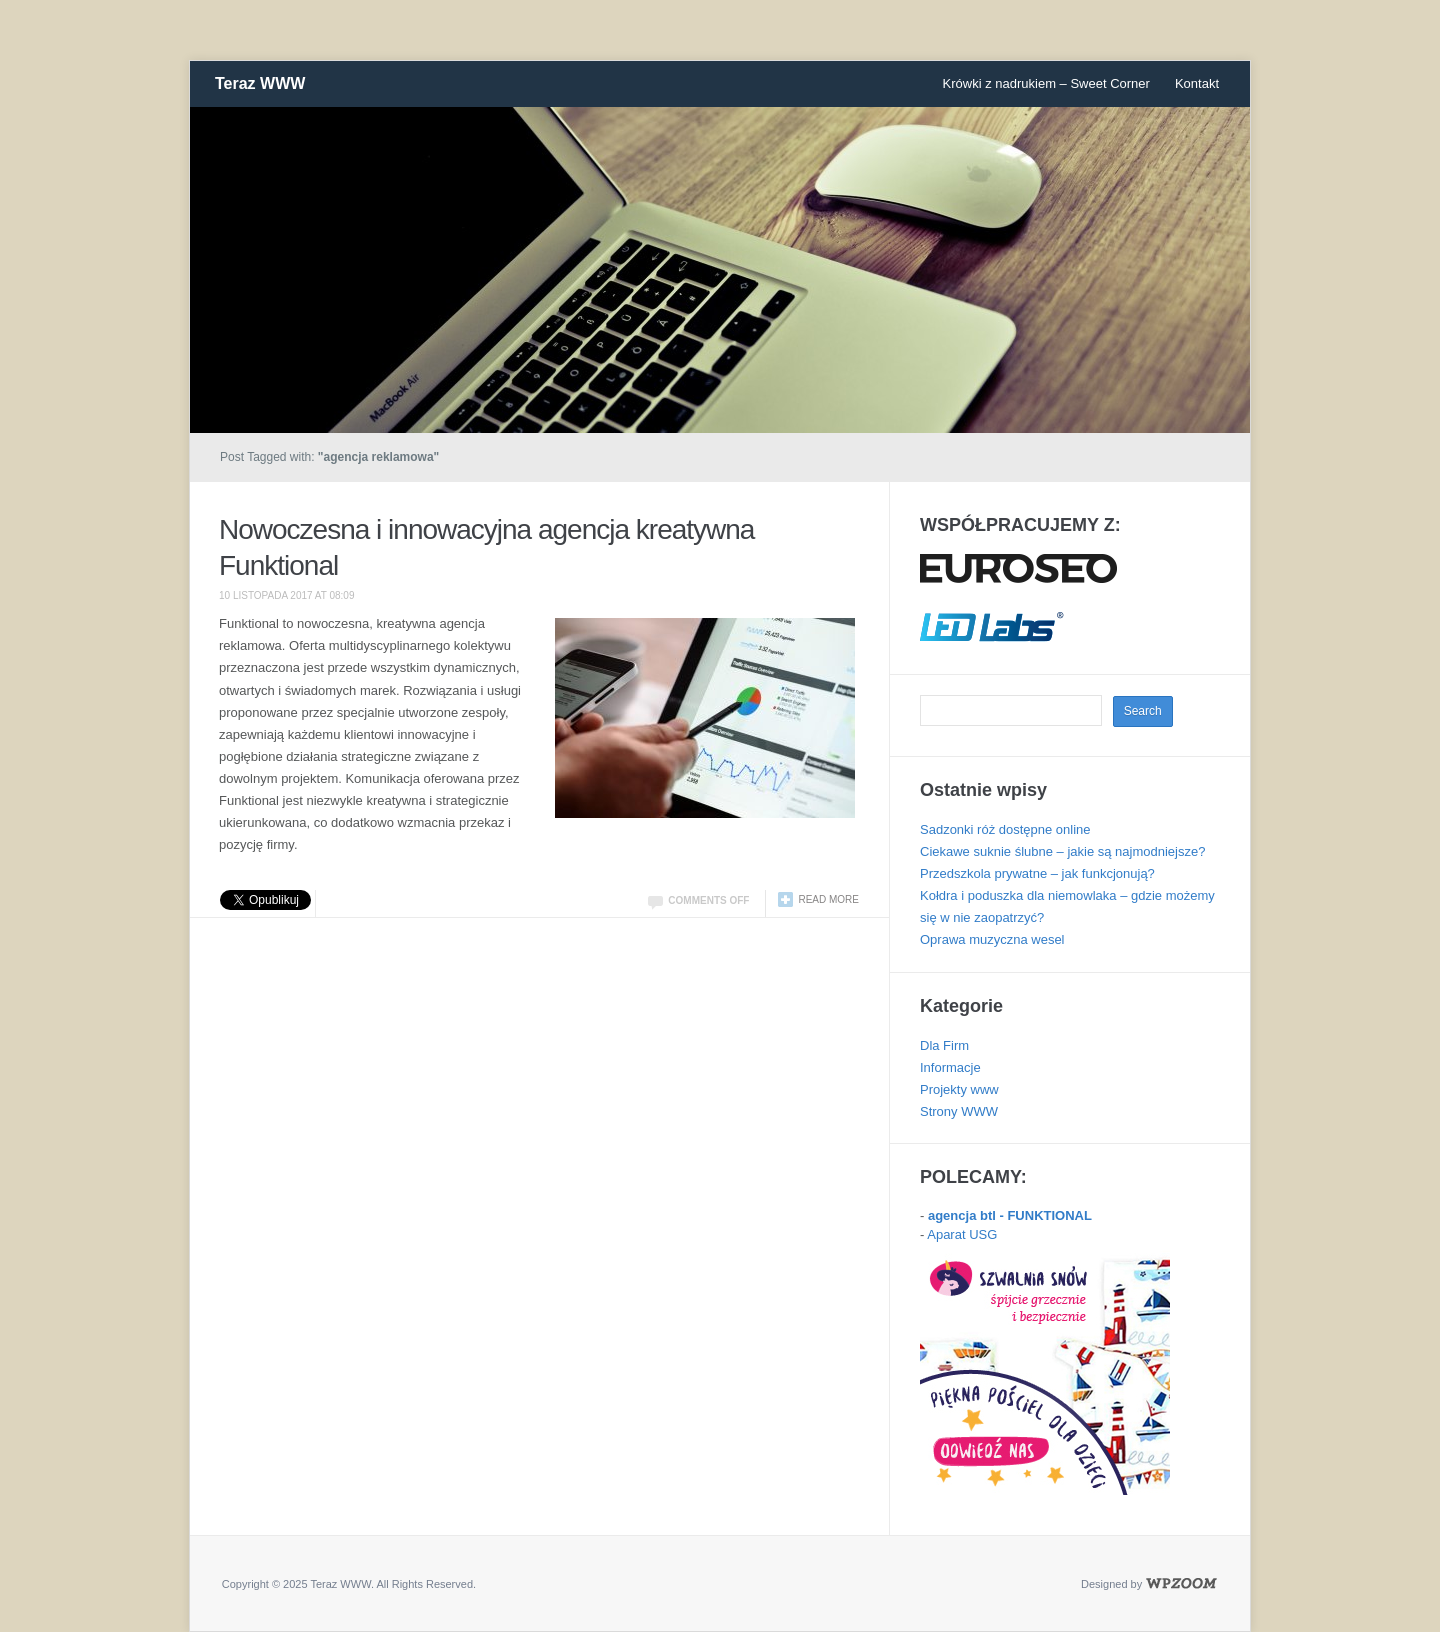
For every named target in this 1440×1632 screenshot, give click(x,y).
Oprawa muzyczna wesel (992, 939)
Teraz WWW (260, 83)
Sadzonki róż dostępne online (1005, 829)
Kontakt (1197, 83)
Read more (828, 899)
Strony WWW (959, 1111)
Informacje (950, 1067)
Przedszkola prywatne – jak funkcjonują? (1037, 873)
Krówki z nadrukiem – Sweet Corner (1046, 83)
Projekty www (959, 1089)
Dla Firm (944, 1045)
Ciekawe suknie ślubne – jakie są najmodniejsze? (1062, 851)
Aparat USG (962, 1234)
